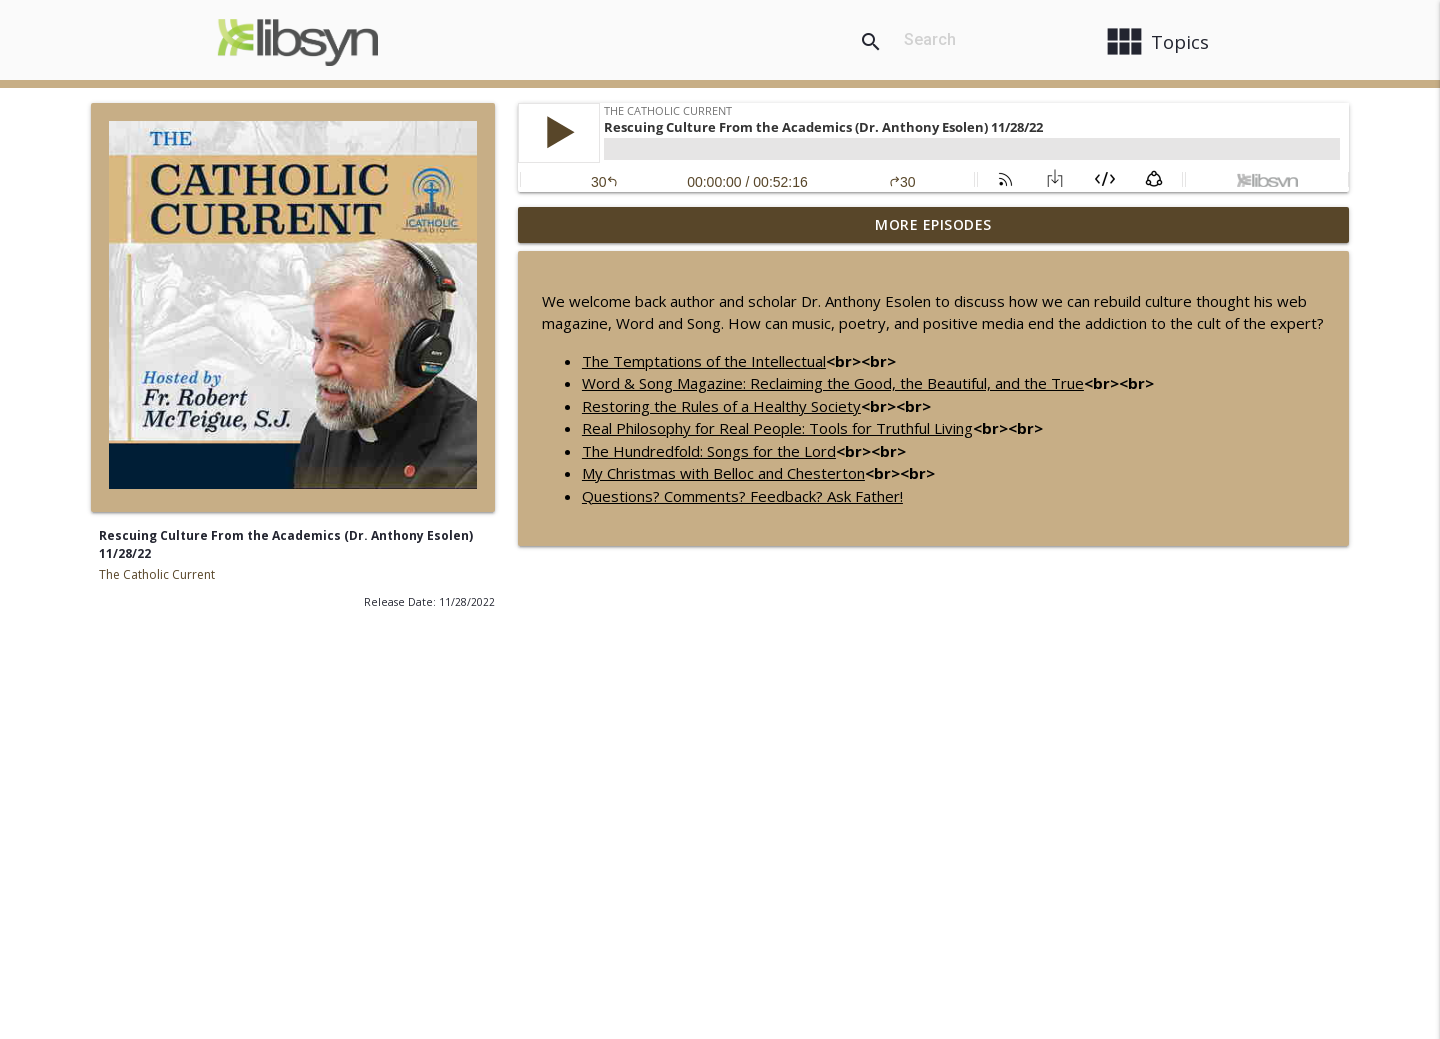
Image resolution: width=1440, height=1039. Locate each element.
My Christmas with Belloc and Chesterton (723, 473)
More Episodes (933, 224)
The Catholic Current (157, 574)
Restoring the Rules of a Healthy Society (721, 406)
